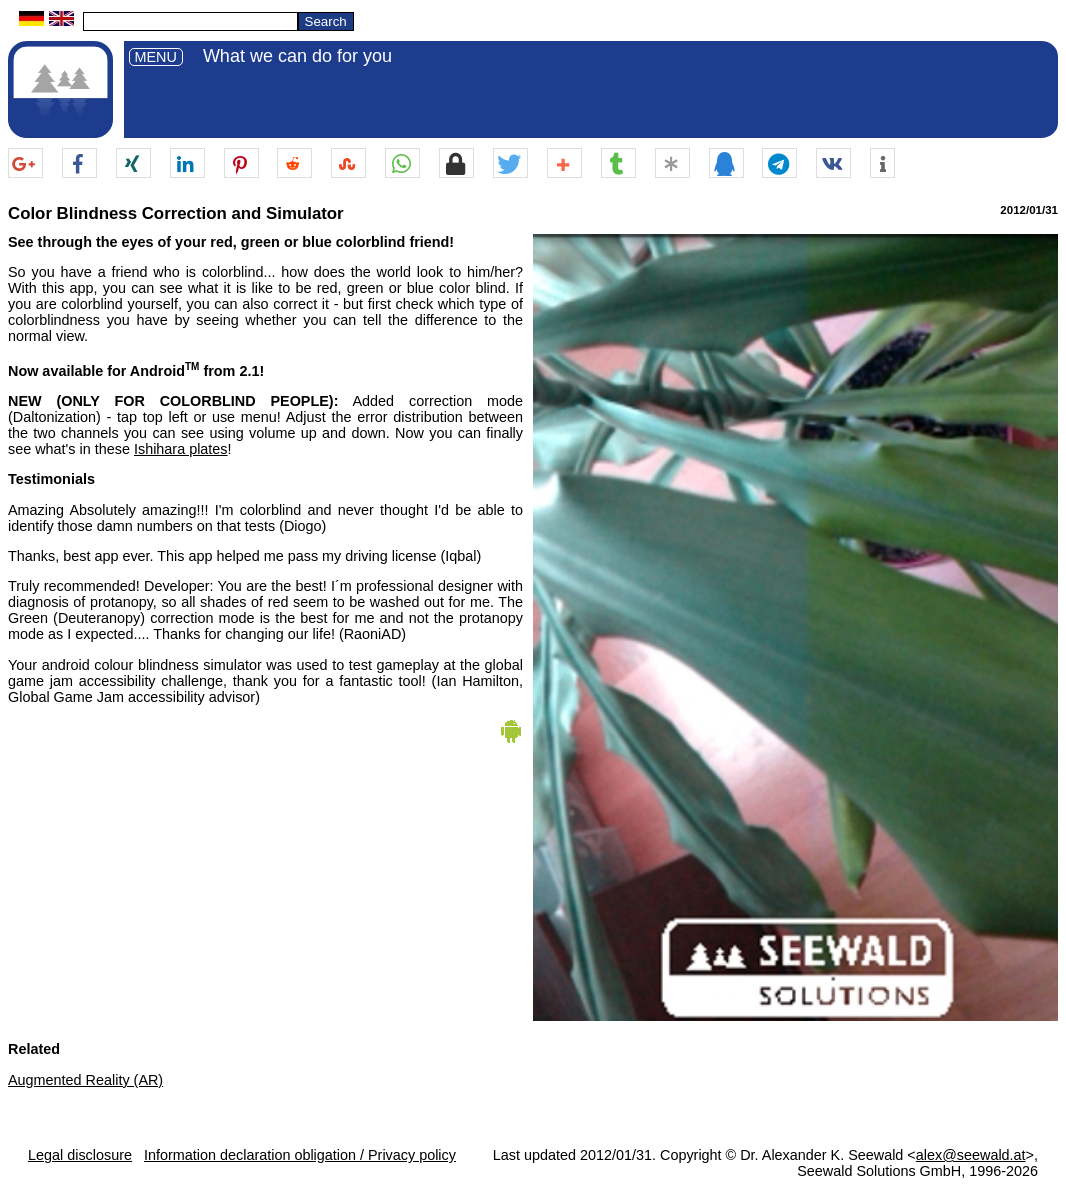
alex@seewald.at (971, 1155)
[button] (25, 164)
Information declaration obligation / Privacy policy (300, 1155)
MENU (156, 57)
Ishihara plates (181, 449)
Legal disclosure (80, 1155)
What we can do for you (297, 56)
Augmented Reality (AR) (85, 1080)
